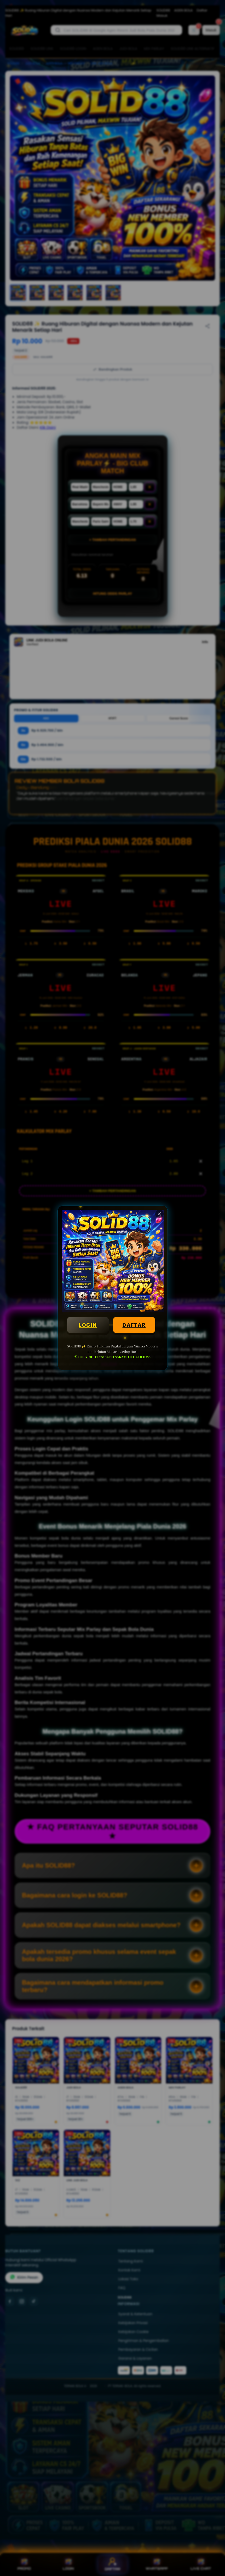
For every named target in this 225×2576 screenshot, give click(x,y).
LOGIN (88, 1325)
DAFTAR (134, 1325)
